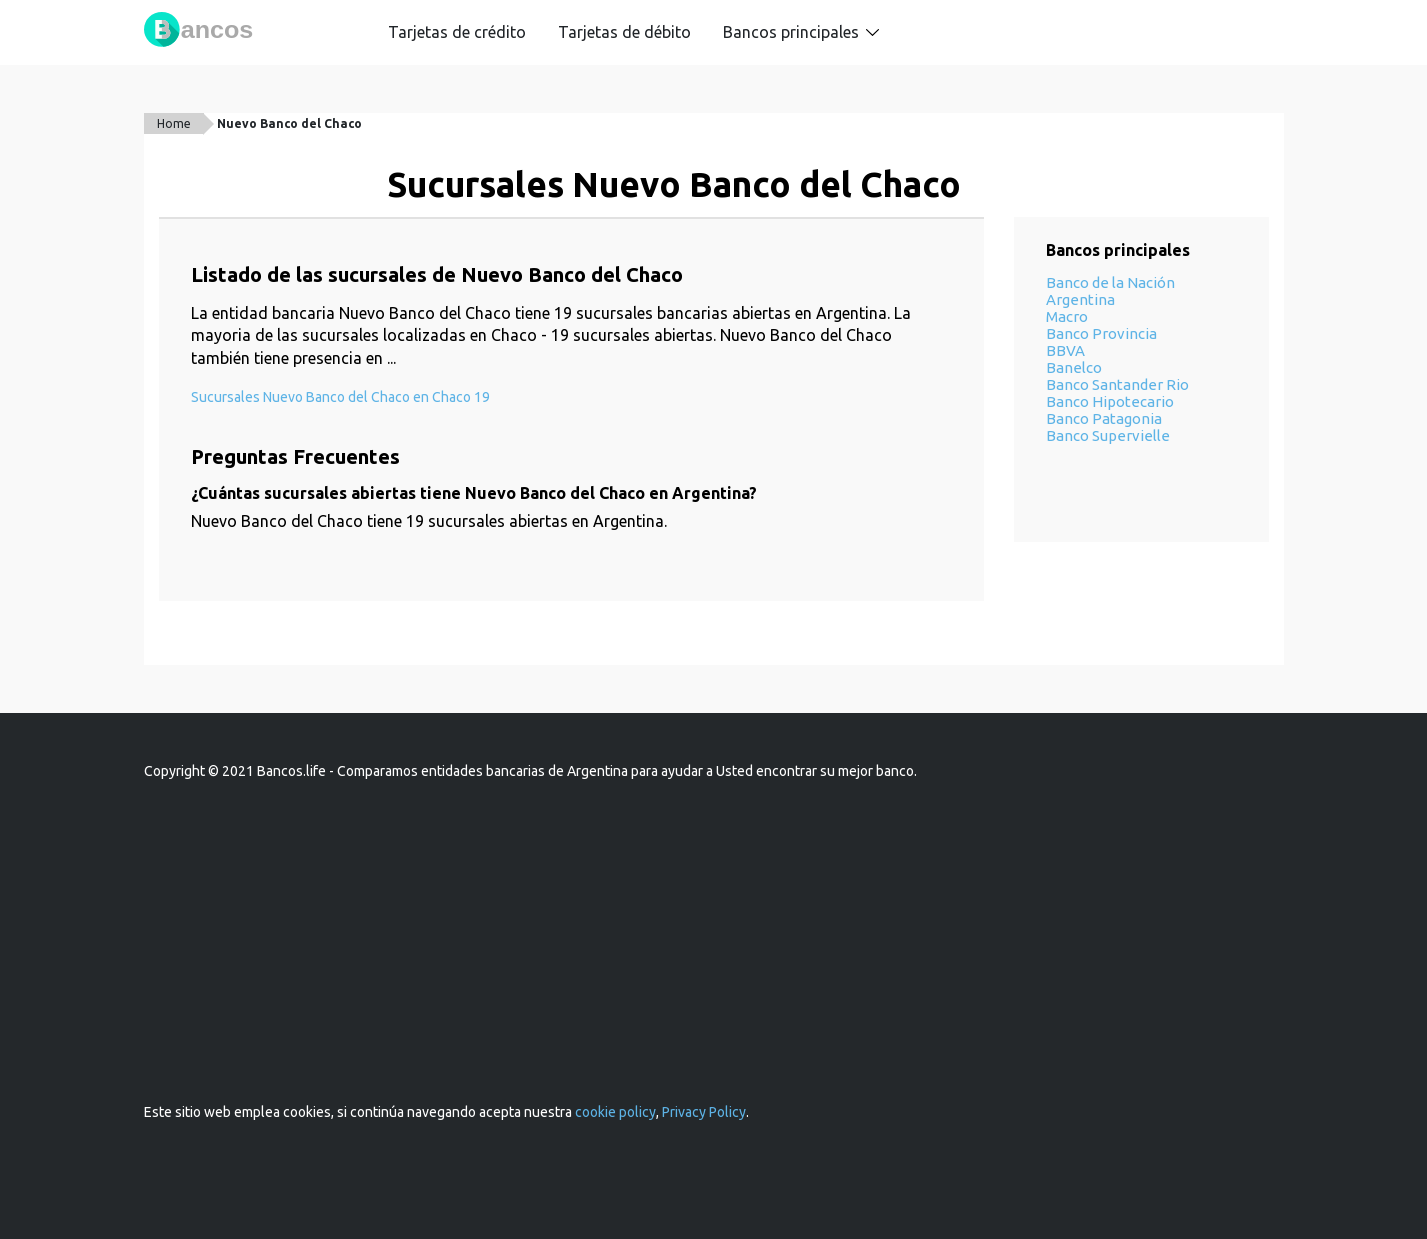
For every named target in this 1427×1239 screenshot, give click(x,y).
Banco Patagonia (1104, 418)
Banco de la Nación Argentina (1110, 291)
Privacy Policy (704, 1112)
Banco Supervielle (1108, 435)
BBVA (1065, 350)
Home (174, 123)
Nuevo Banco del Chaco (289, 123)
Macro (1067, 316)
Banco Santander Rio (1117, 384)
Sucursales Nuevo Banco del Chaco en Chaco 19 (340, 397)
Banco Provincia (1101, 333)
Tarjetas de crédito (457, 32)
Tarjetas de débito (624, 32)
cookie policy (615, 1112)
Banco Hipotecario (1110, 401)
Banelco (1074, 367)
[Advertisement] (714, 942)
